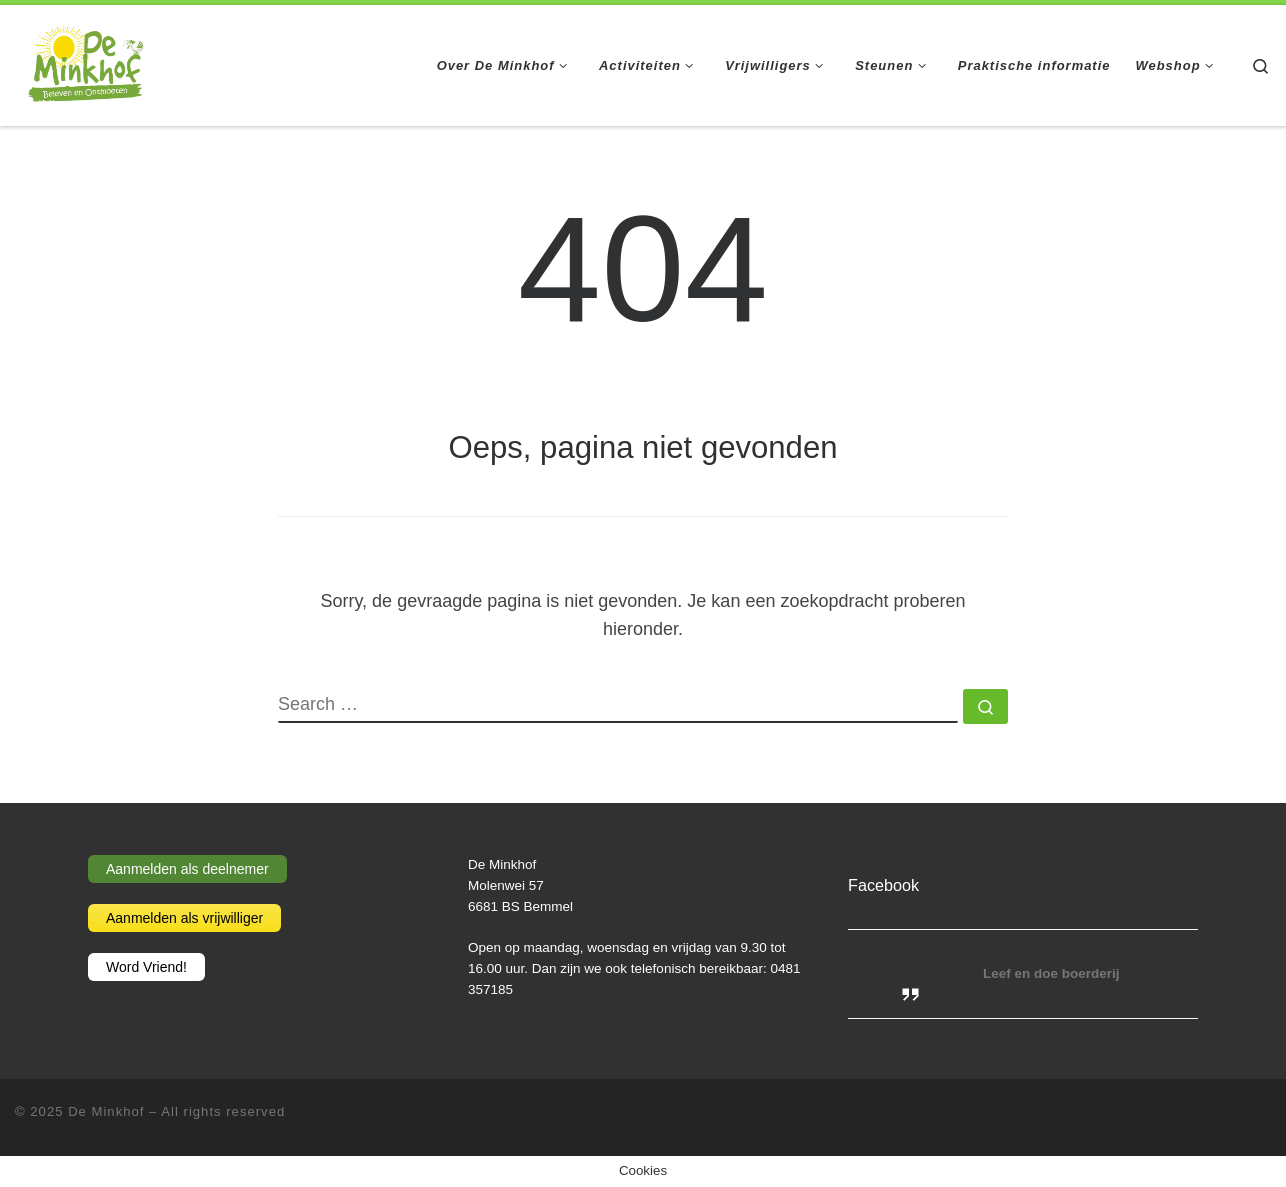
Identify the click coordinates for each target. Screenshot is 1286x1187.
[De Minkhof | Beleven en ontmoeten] (85, 62)
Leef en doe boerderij (1051, 973)
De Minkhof (106, 1111)
